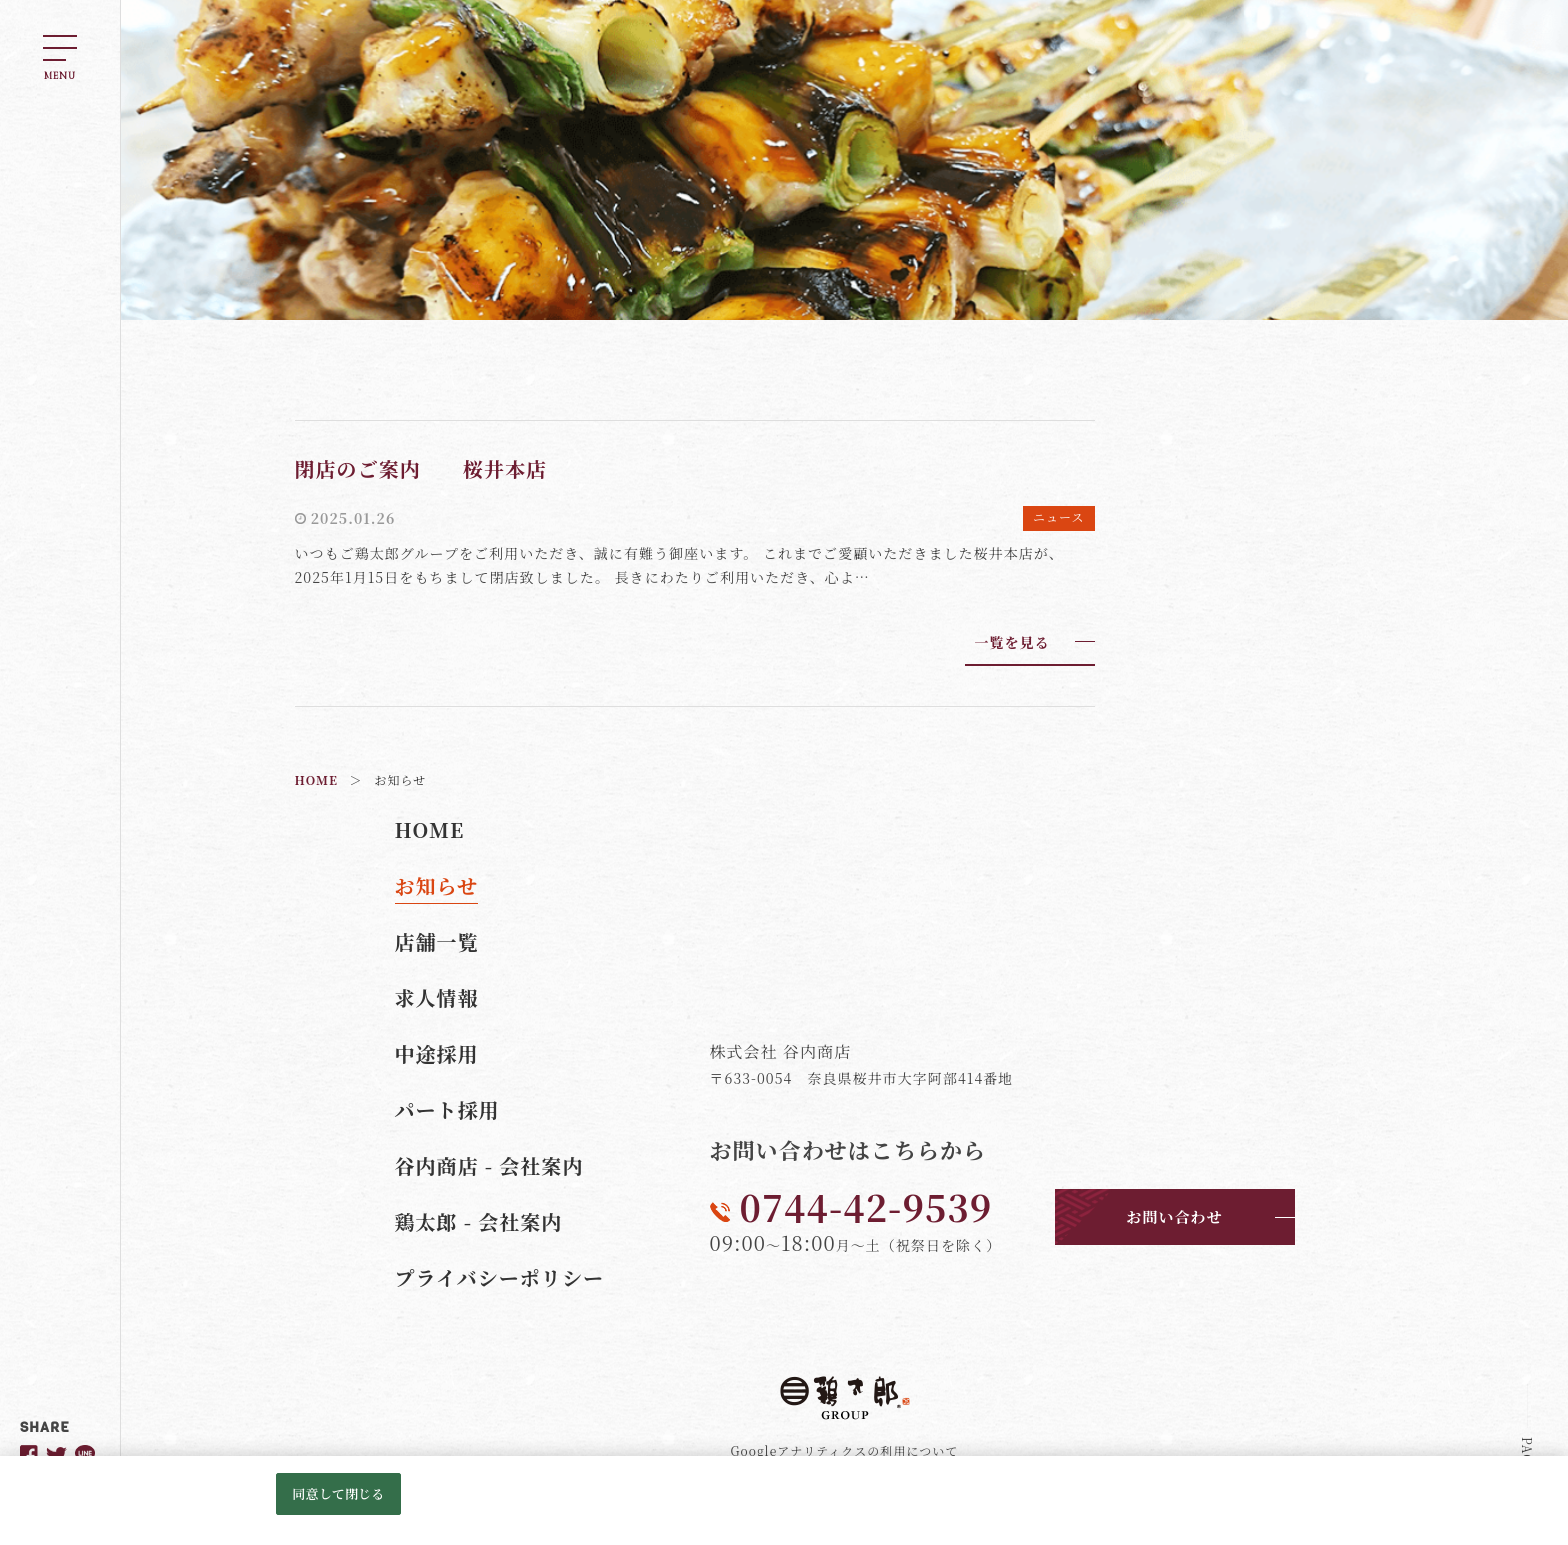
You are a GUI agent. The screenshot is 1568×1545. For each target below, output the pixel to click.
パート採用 (447, 1109)
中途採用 (437, 1053)
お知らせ (437, 885)
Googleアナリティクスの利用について (845, 1450)
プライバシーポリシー (500, 1277)
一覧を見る (1012, 642)
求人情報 (437, 997)
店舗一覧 (437, 941)
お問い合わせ (1174, 1216)
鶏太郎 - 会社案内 (479, 1221)
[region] (784, 1500)
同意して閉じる (338, 1493)
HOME (430, 829)
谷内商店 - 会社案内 (489, 1165)
